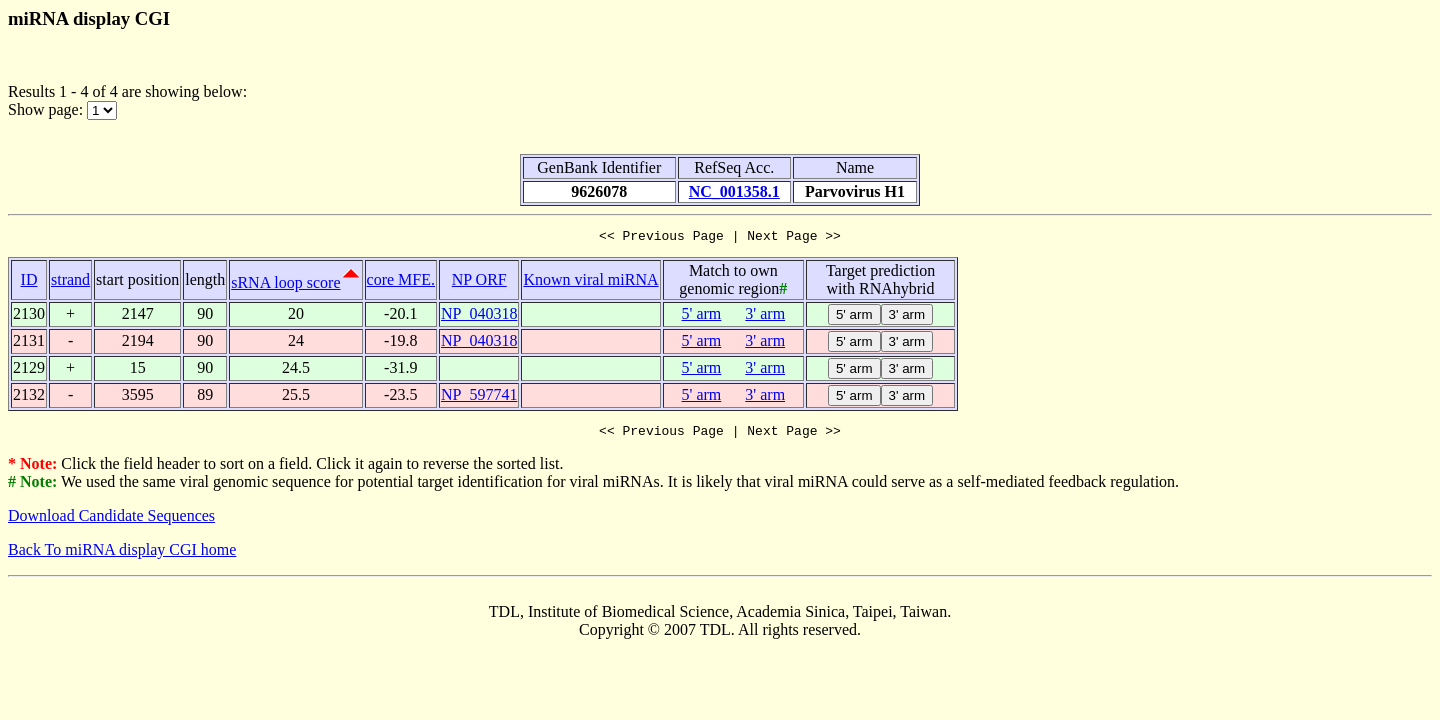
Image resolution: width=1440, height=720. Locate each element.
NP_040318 (479, 316)
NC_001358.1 (734, 191)
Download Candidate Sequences (111, 521)
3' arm (765, 316)
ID (29, 282)
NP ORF (479, 282)
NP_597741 (479, 397)
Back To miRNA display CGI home (122, 555)
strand (70, 282)
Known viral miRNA (590, 282)
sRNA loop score (285, 285)
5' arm (702, 316)
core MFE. (401, 282)
